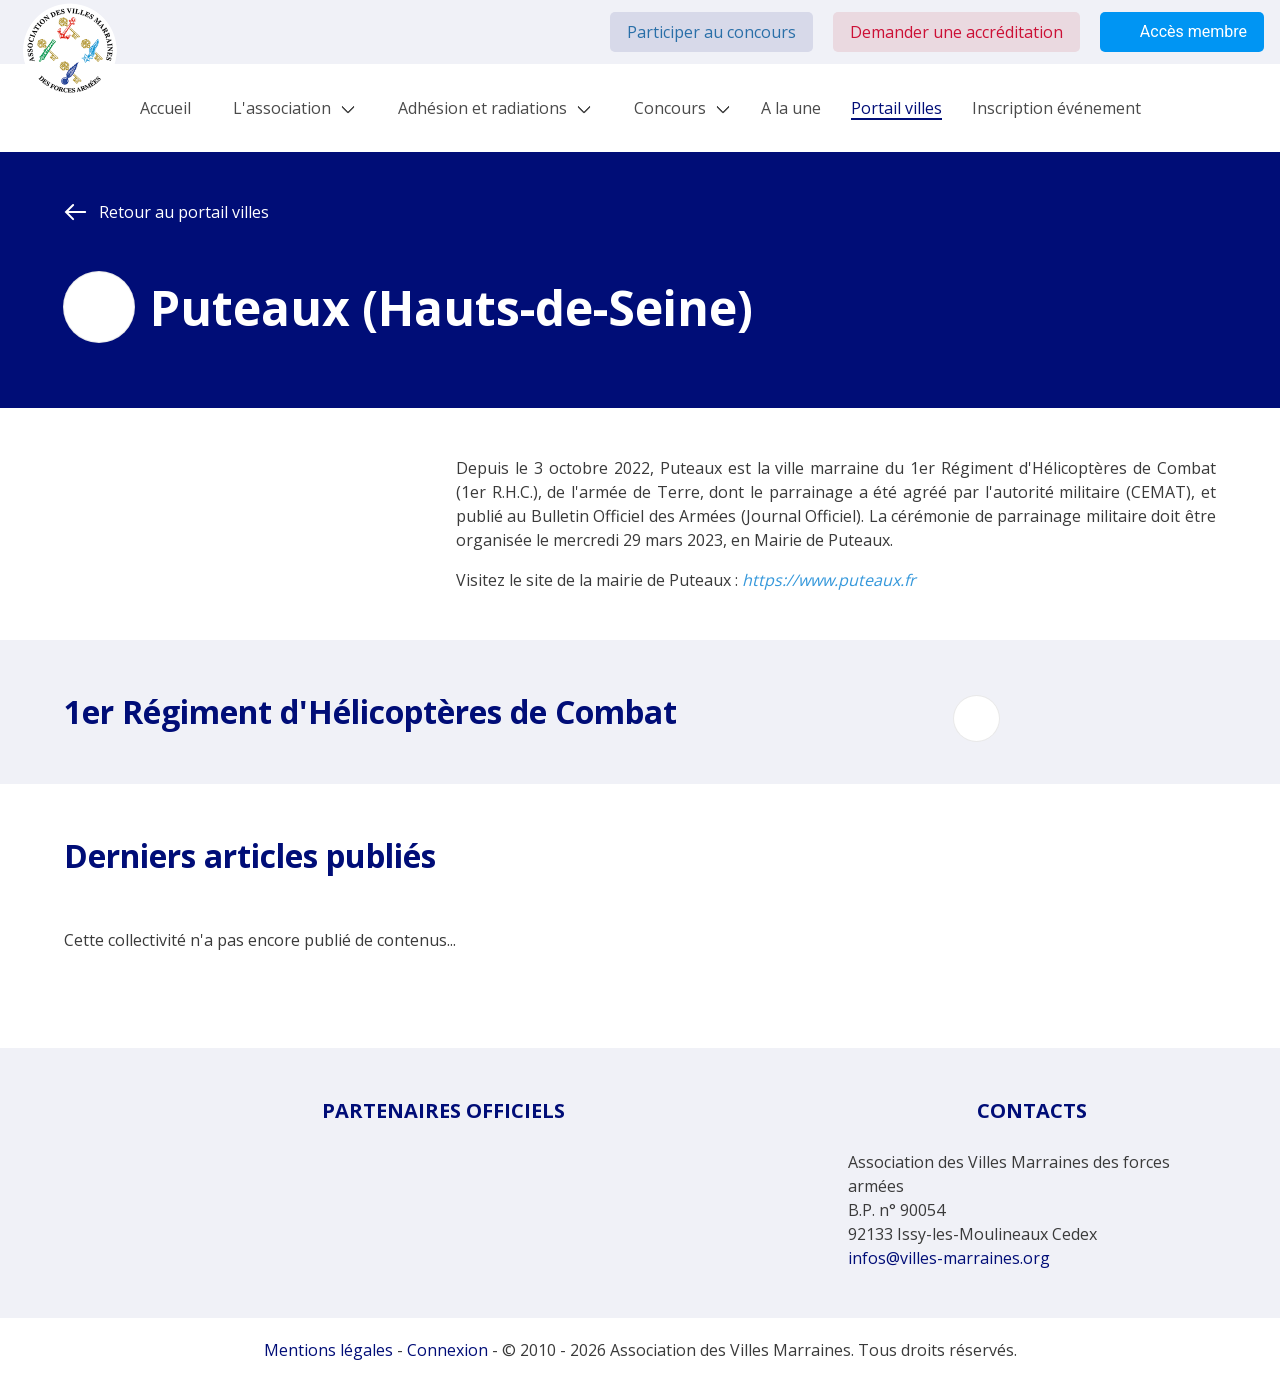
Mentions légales (328, 1350)
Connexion (447, 1350)
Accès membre (1182, 32)
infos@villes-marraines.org (949, 1258)
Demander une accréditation (956, 32)
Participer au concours (711, 32)
